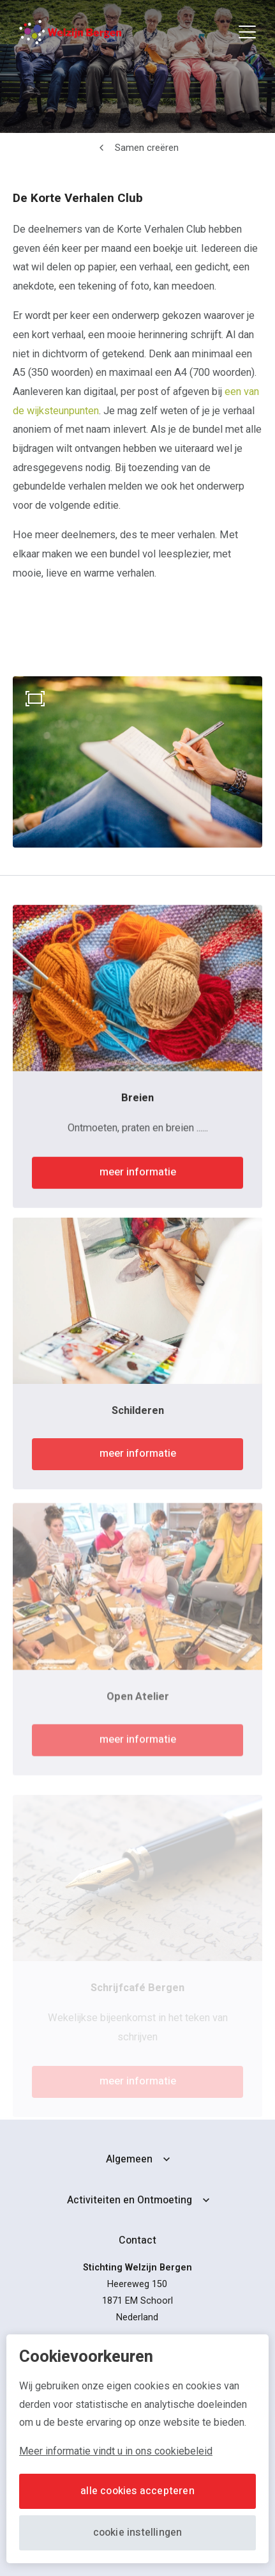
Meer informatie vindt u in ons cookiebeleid (115, 2451)
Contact (137, 2240)
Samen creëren (147, 147)
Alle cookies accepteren (137, 2491)
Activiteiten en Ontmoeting (129, 2200)
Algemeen (129, 2159)
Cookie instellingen (137, 2532)
